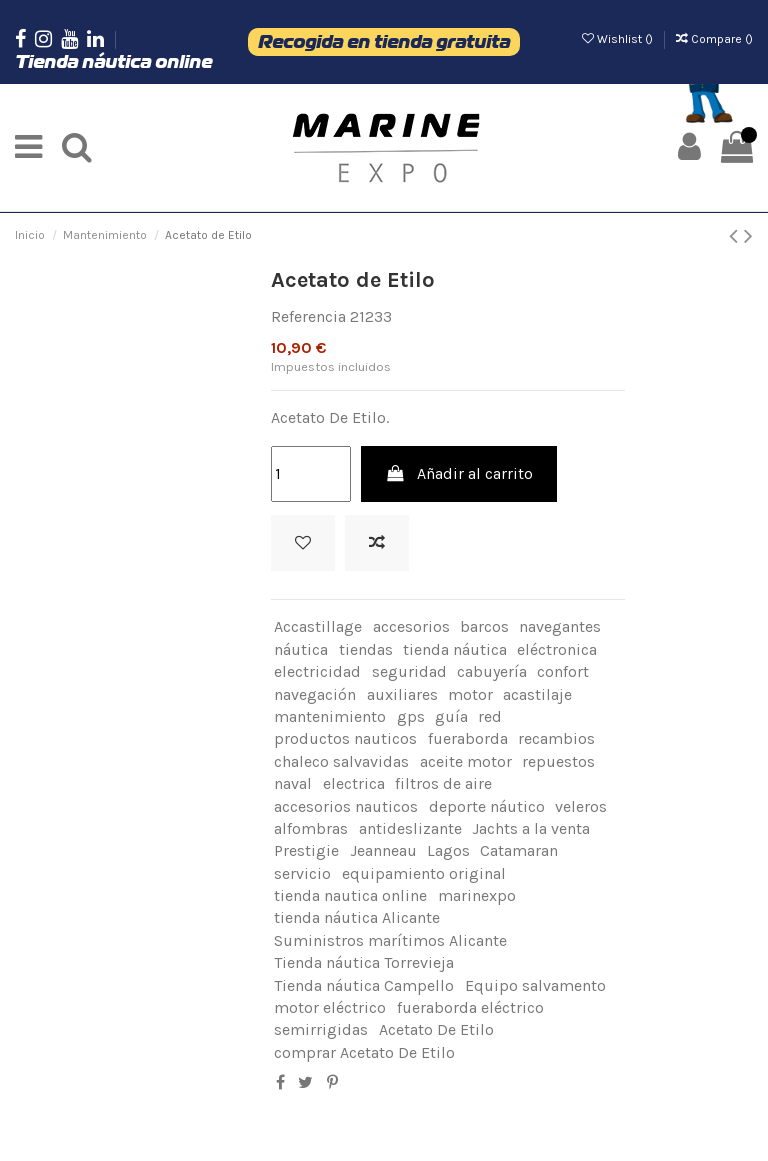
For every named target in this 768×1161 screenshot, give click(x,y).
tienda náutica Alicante (357, 917)
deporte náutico (487, 806)
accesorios (411, 626)
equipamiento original (424, 873)
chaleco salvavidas (341, 761)
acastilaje (537, 694)
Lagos (448, 850)
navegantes (560, 626)
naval (293, 783)
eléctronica (557, 649)
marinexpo (477, 895)
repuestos (558, 761)
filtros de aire (443, 783)
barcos (484, 626)
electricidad (317, 671)
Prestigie (306, 850)
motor (470, 694)
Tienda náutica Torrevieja (364, 962)
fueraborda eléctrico (470, 1007)
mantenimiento (330, 716)
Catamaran (519, 850)
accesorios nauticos (346, 806)
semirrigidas (321, 1029)
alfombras (311, 828)
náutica (301, 649)
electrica (354, 783)
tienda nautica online (350, 895)
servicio (302, 873)
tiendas (366, 649)
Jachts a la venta (531, 828)
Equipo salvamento (535, 985)
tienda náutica (455, 649)
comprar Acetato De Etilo (364, 1052)
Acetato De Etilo (436, 1029)
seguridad (409, 671)
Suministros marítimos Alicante (390, 940)
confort (563, 671)
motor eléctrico (330, 1007)
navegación (315, 694)
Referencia (308, 316)
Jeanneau (383, 850)
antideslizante (410, 828)
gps (411, 716)
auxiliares (402, 694)
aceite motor (466, 761)
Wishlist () (619, 39)
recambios (556, 738)
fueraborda (468, 738)
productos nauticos (345, 738)
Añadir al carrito (459, 473)
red (490, 716)
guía (451, 716)
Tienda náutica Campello (364, 985)
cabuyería (492, 671)
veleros (581, 806)
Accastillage (318, 626)
